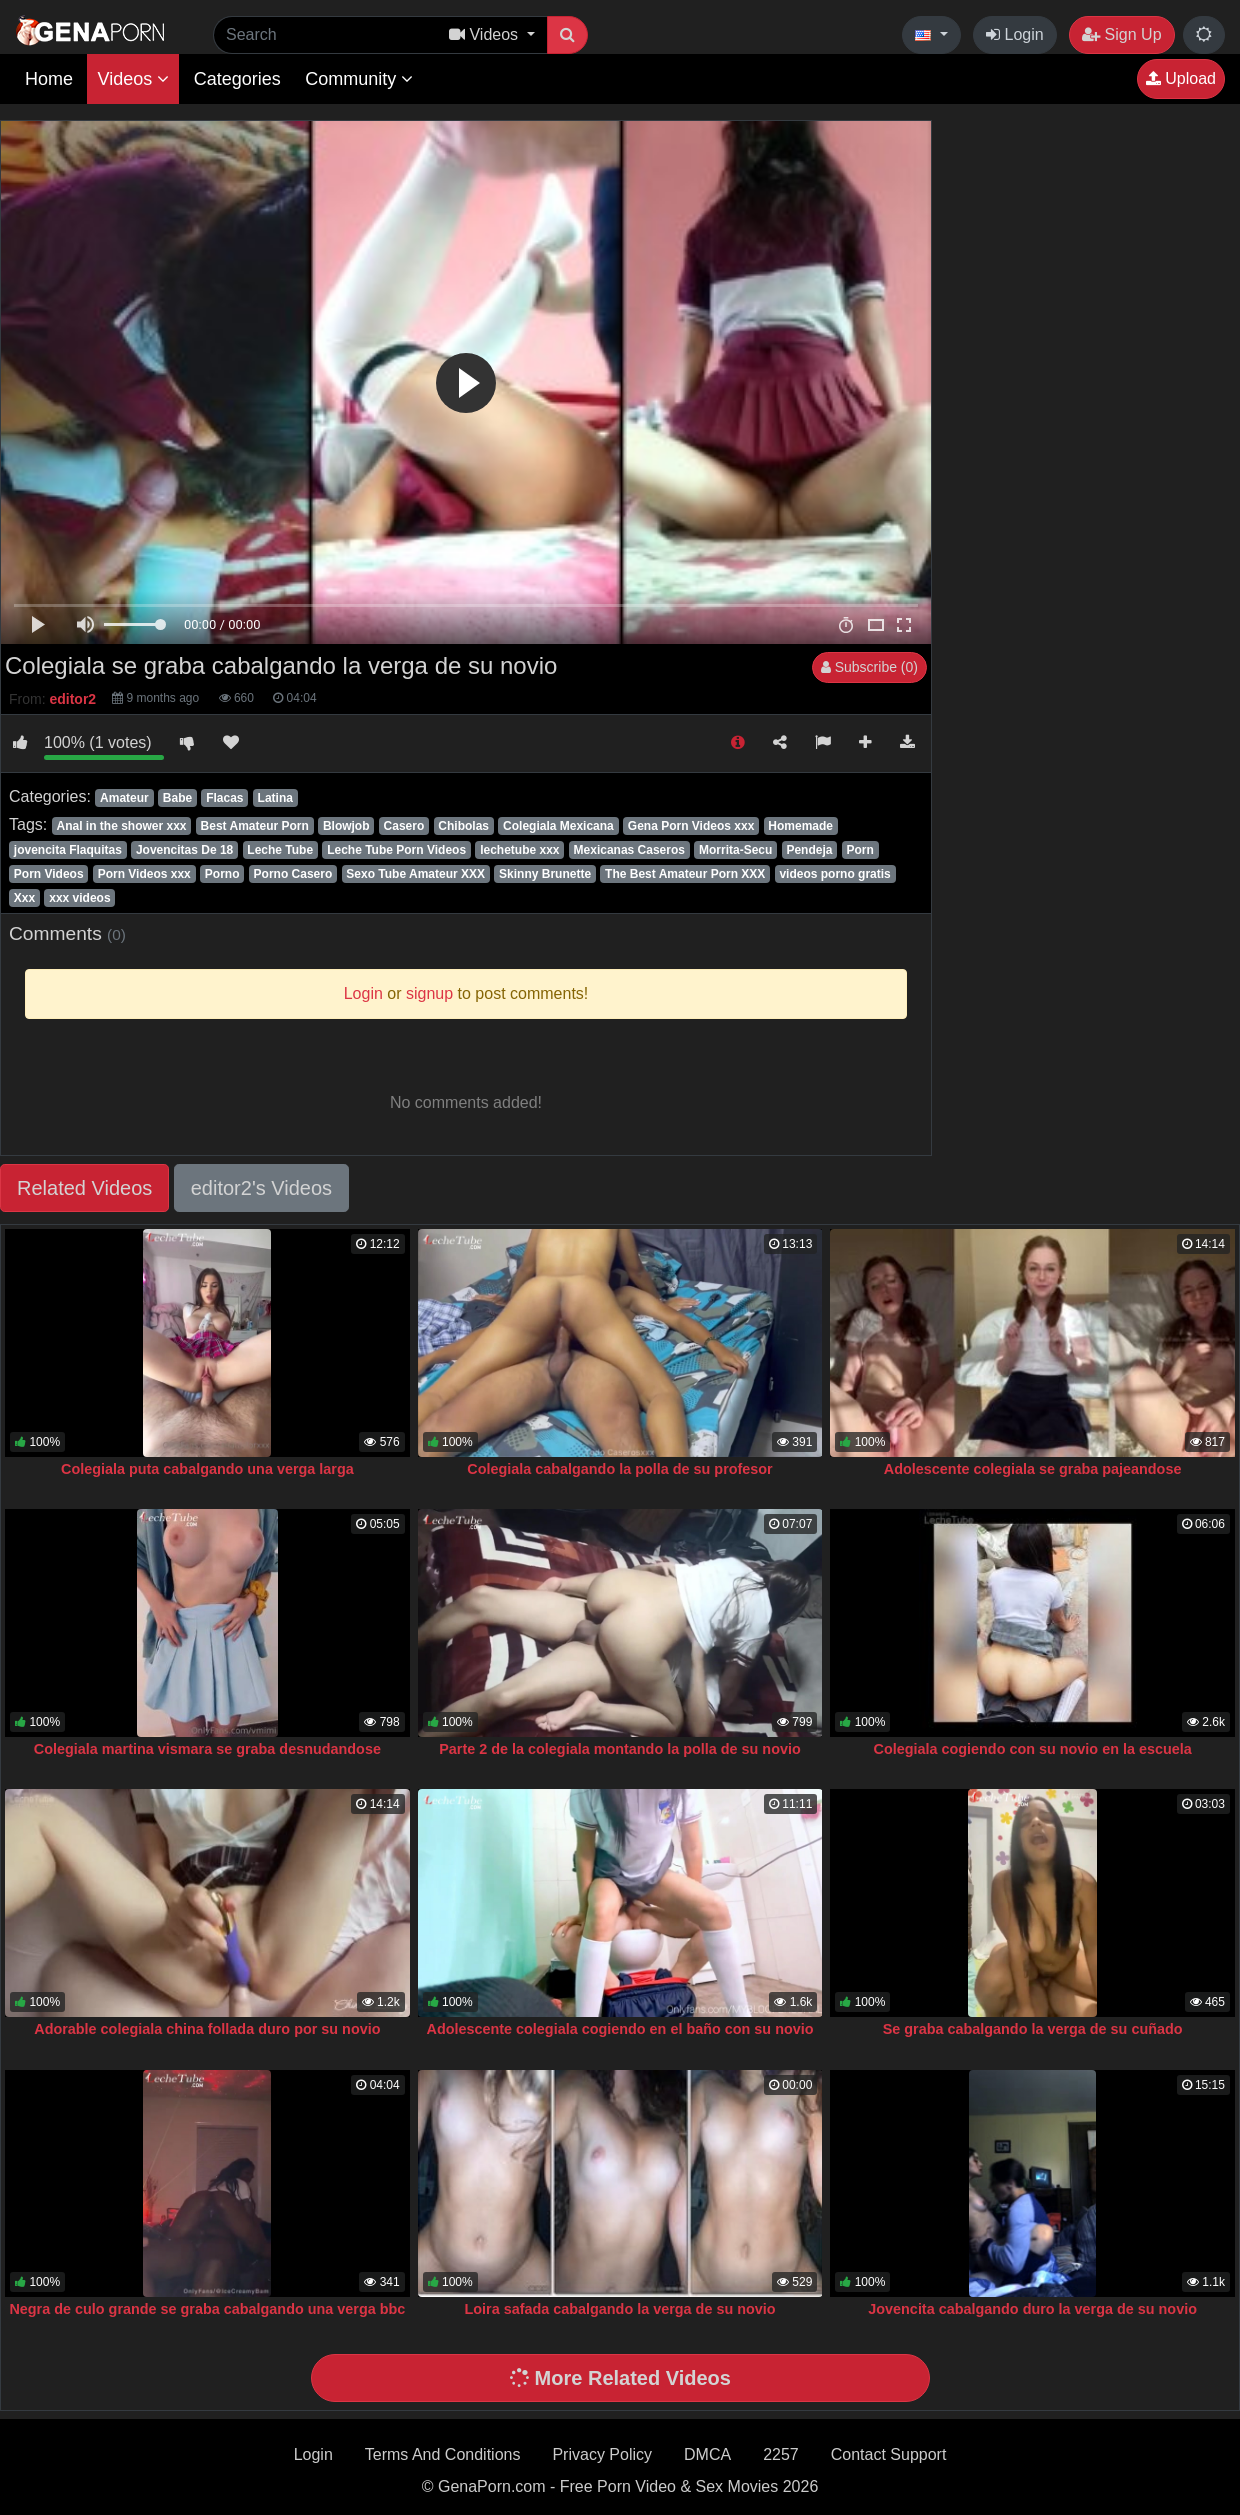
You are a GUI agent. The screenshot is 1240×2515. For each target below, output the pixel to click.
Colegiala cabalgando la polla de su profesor (619, 1469)
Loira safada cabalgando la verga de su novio (619, 2309)
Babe (177, 798)
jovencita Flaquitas (68, 850)
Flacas (224, 798)
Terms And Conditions (443, 2454)
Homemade (800, 826)
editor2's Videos (261, 1188)
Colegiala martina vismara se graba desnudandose (207, 1749)
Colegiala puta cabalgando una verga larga (207, 1469)
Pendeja (809, 850)
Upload (1181, 78)
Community (359, 79)
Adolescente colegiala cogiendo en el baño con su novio (619, 2029)
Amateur (124, 798)
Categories (237, 79)
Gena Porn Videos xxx (691, 826)
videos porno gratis (834, 874)
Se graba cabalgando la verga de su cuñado (1033, 2029)
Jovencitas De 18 (184, 850)
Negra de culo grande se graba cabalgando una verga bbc (207, 2309)
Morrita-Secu (735, 850)
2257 (781, 2454)
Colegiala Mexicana (558, 826)
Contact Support (889, 2454)
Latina (275, 798)
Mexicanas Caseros (629, 850)
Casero (404, 826)
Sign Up (1121, 34)
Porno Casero (293, 874)
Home (49, 79)
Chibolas (463, 826)
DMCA (707, 2454)
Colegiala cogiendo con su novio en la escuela (1032, 1749)
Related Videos (84, 1188)
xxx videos (79, 898)
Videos (133, 79)
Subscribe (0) (869, 667)
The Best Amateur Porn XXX (685, 874)
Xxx (24, 898)
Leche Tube (280, 850)
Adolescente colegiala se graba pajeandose (1033, 1469)
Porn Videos (49, 874)
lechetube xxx (519, 850)
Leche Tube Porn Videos (396, 850)
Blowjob (346, 826)
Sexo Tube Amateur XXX (415, 874)
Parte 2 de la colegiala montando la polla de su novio (619, 1749)
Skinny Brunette (545, 874)
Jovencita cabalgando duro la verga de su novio (1032, 2309)
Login (1015, 34)
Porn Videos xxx (144, 874)
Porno (222, 874)
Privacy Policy (602, 2454)
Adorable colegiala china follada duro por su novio (207, 2029)
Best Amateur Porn (255, 826)
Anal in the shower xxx (121, 826)
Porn (859, 850)
